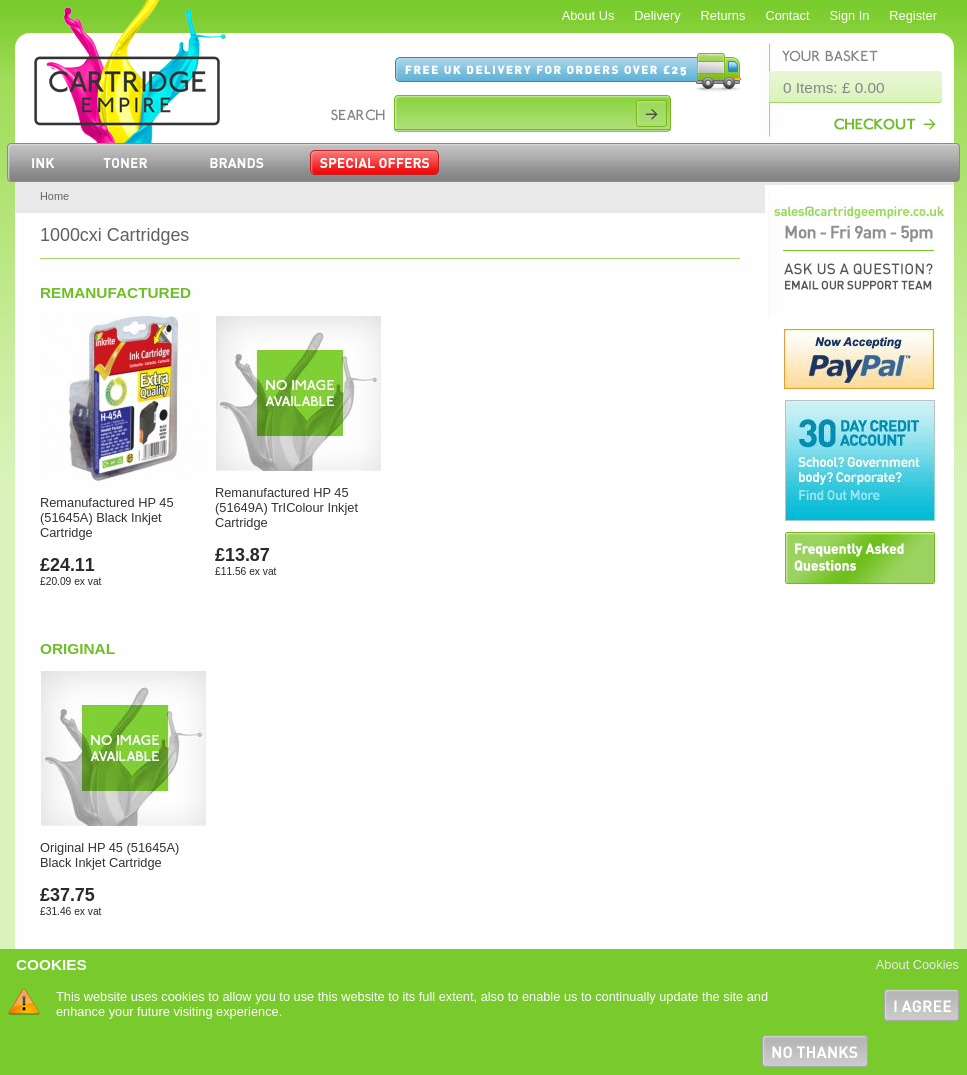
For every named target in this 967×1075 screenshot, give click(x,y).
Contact (787, 15)
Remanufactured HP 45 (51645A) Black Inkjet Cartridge (107, 517)
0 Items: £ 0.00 (834, 87)
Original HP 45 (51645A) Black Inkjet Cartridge (109, 855)
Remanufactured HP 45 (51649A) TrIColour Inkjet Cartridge (286, 507)
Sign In (850, 15)
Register (913, 15)
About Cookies (917, 964)
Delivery (657, 15)
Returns (723, 15)
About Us (588, 15)
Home (54, 196)
